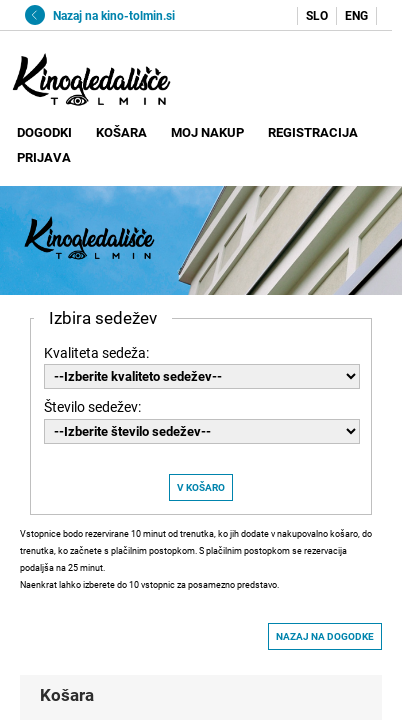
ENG (356, 16)
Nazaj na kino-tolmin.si (100, 16)
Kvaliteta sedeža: (96, 353)
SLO (317, 16)
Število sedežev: (92, 407)
